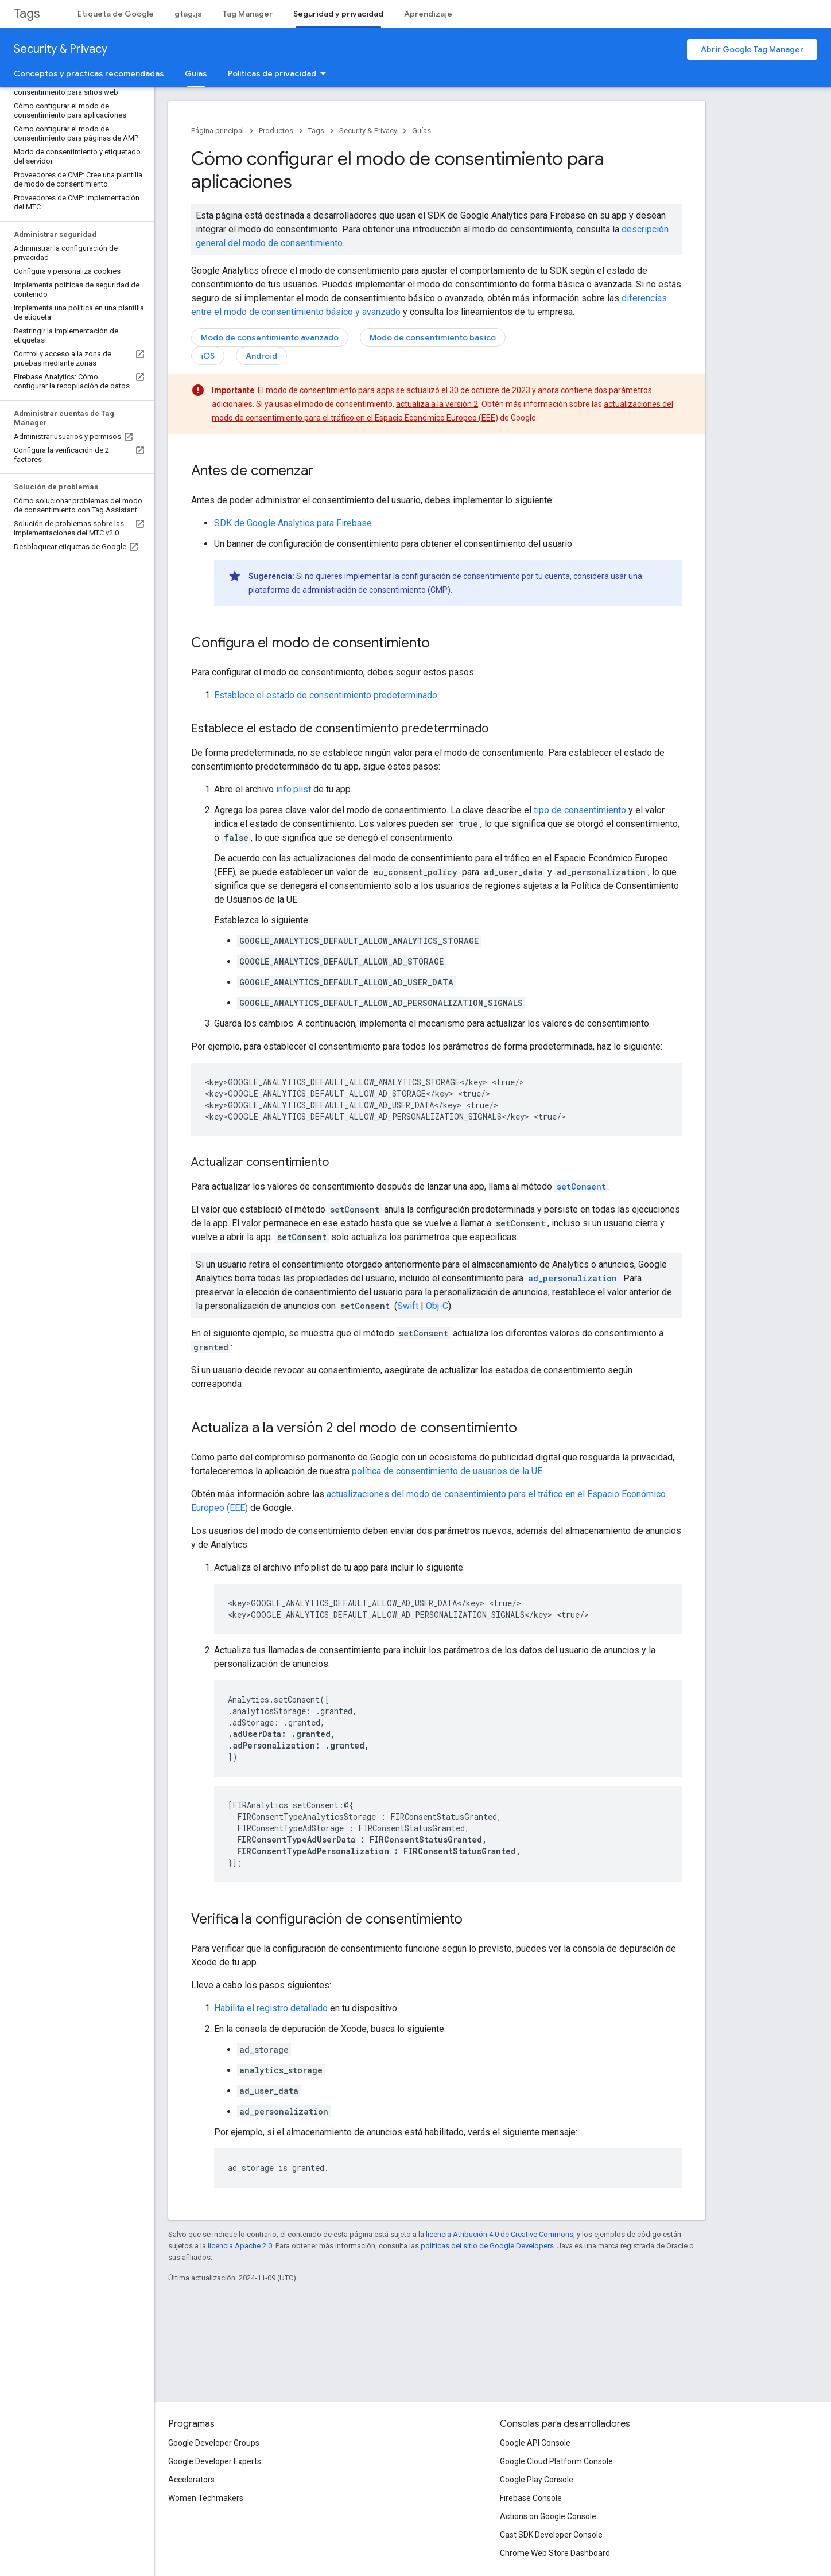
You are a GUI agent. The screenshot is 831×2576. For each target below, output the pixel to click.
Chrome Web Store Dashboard (555, 2553)
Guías (421, 130)
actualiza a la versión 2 (437, 404)
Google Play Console (536, 2479)
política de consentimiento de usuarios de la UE (447, 1471)
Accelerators (191, 2479)
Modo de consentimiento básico (433, 337)
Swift (407, 1305)
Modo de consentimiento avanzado (270, 337)
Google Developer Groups (213, 2442)
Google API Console (535, 2442)
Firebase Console (531, 2498)
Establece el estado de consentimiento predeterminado (325, 695)
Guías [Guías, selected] (196, 73)
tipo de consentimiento (580, 810)
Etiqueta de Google (115, 14)
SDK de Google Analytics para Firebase (293, 523)
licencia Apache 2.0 (240, 2245)
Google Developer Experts (214, 2461)
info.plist (293, 789)
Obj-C (437, 1305)
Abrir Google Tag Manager (752, 49)
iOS (208, 356)
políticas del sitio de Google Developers (487, 2245)
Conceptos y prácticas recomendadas (89, 73)
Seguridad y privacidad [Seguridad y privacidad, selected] (338, 14)
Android (261, 356)
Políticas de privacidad (272, 73)
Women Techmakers (205, 2498)
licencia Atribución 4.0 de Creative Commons (499, 2234)
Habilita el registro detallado (271, 2008)
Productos (276, 130)
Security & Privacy (60, 49)
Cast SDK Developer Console (551, 2534)
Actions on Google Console (548, 2516)
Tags (27, 13)
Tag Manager (248, 14)
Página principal (217, 130)
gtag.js (188, 14)
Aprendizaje (428, 14)
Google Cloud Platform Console (556, 2461)
